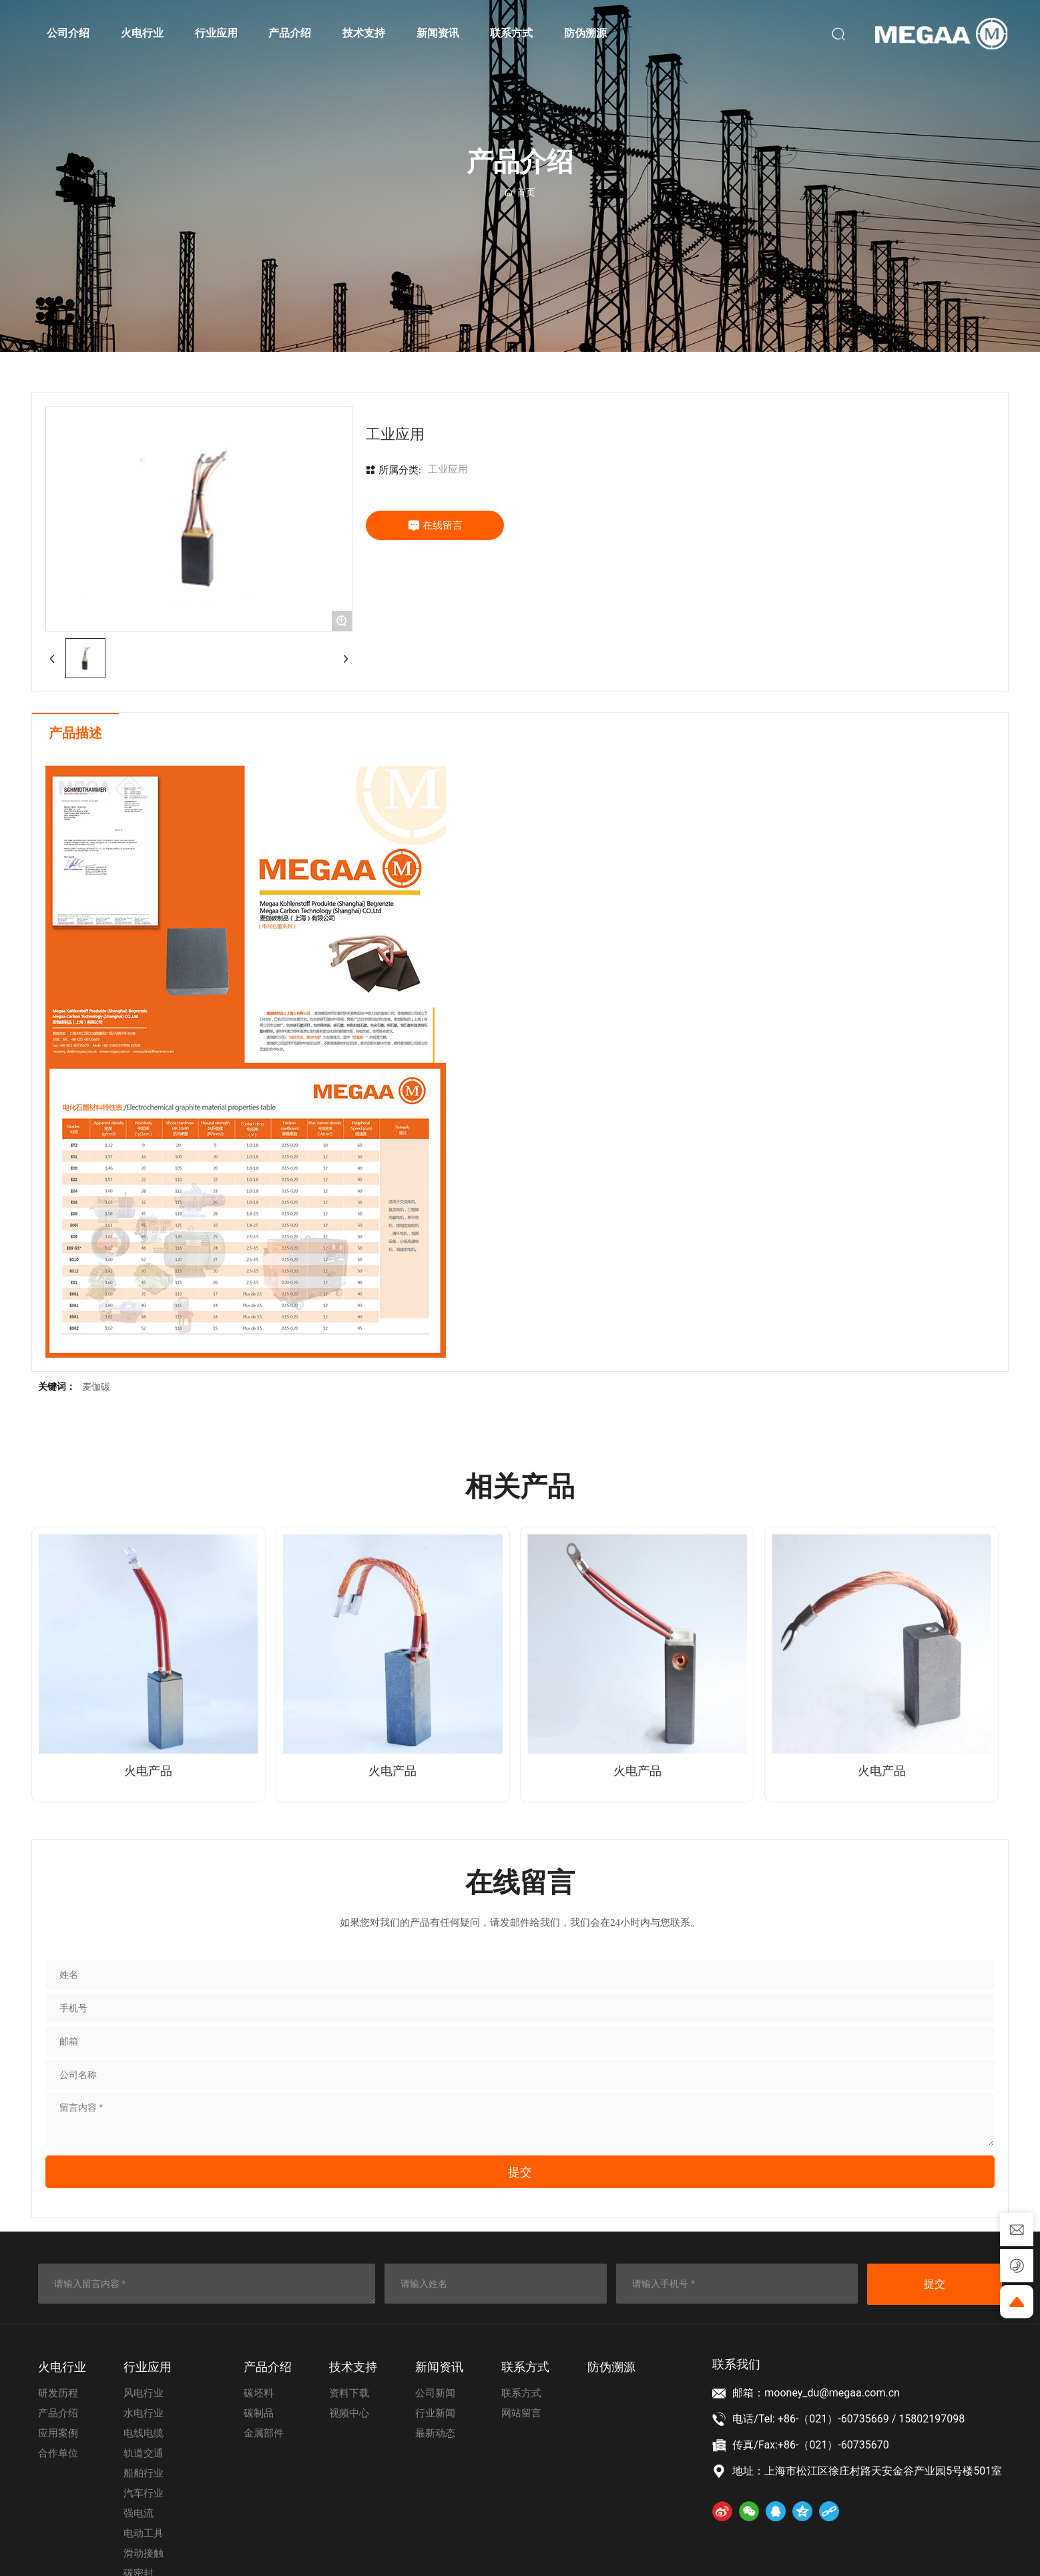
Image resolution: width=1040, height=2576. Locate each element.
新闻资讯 (439, 2367)
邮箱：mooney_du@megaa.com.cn (816, 2392)
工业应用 (448, 469)
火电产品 (148, 1771)
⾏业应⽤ (147, 2367)
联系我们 (736, 2364)
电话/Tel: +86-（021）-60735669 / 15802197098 (848, 2418)
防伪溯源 (611, 2367)
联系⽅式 (525, 2367)
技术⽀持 (353, 2367)
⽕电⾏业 (62, 2367)
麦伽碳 (96, 1387)
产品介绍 (268, 2367)
